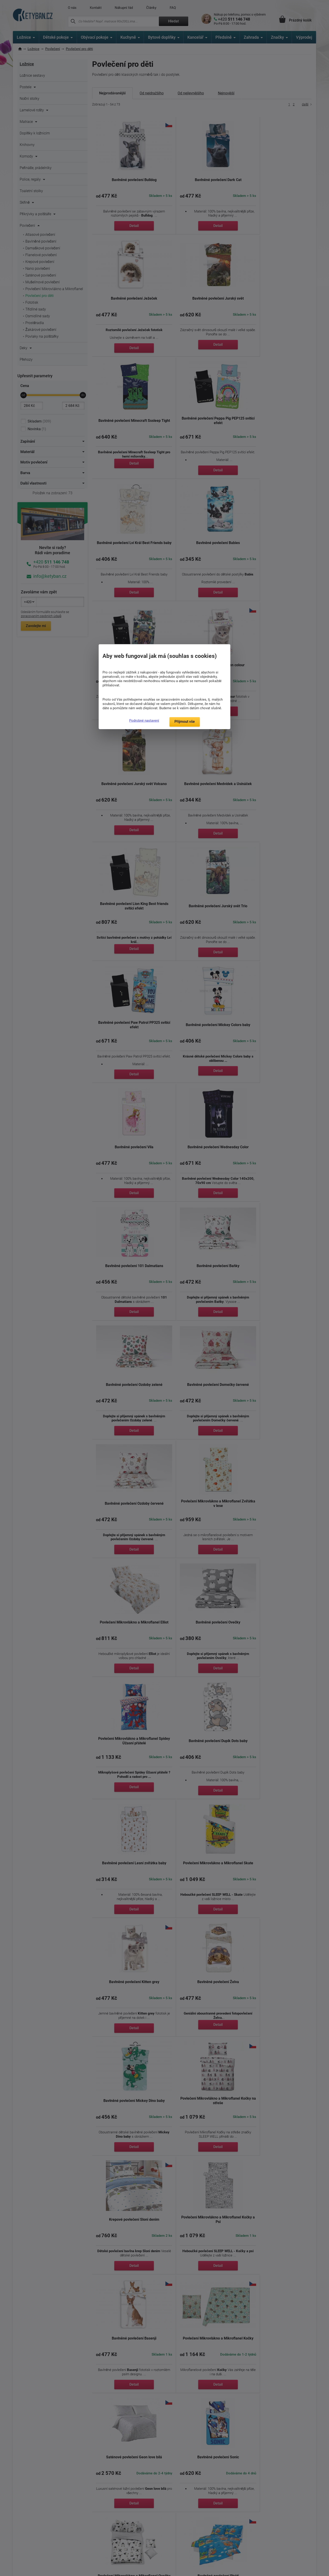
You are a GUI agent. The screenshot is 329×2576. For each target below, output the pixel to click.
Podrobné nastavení (144, 721)
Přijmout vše (184, 721)
